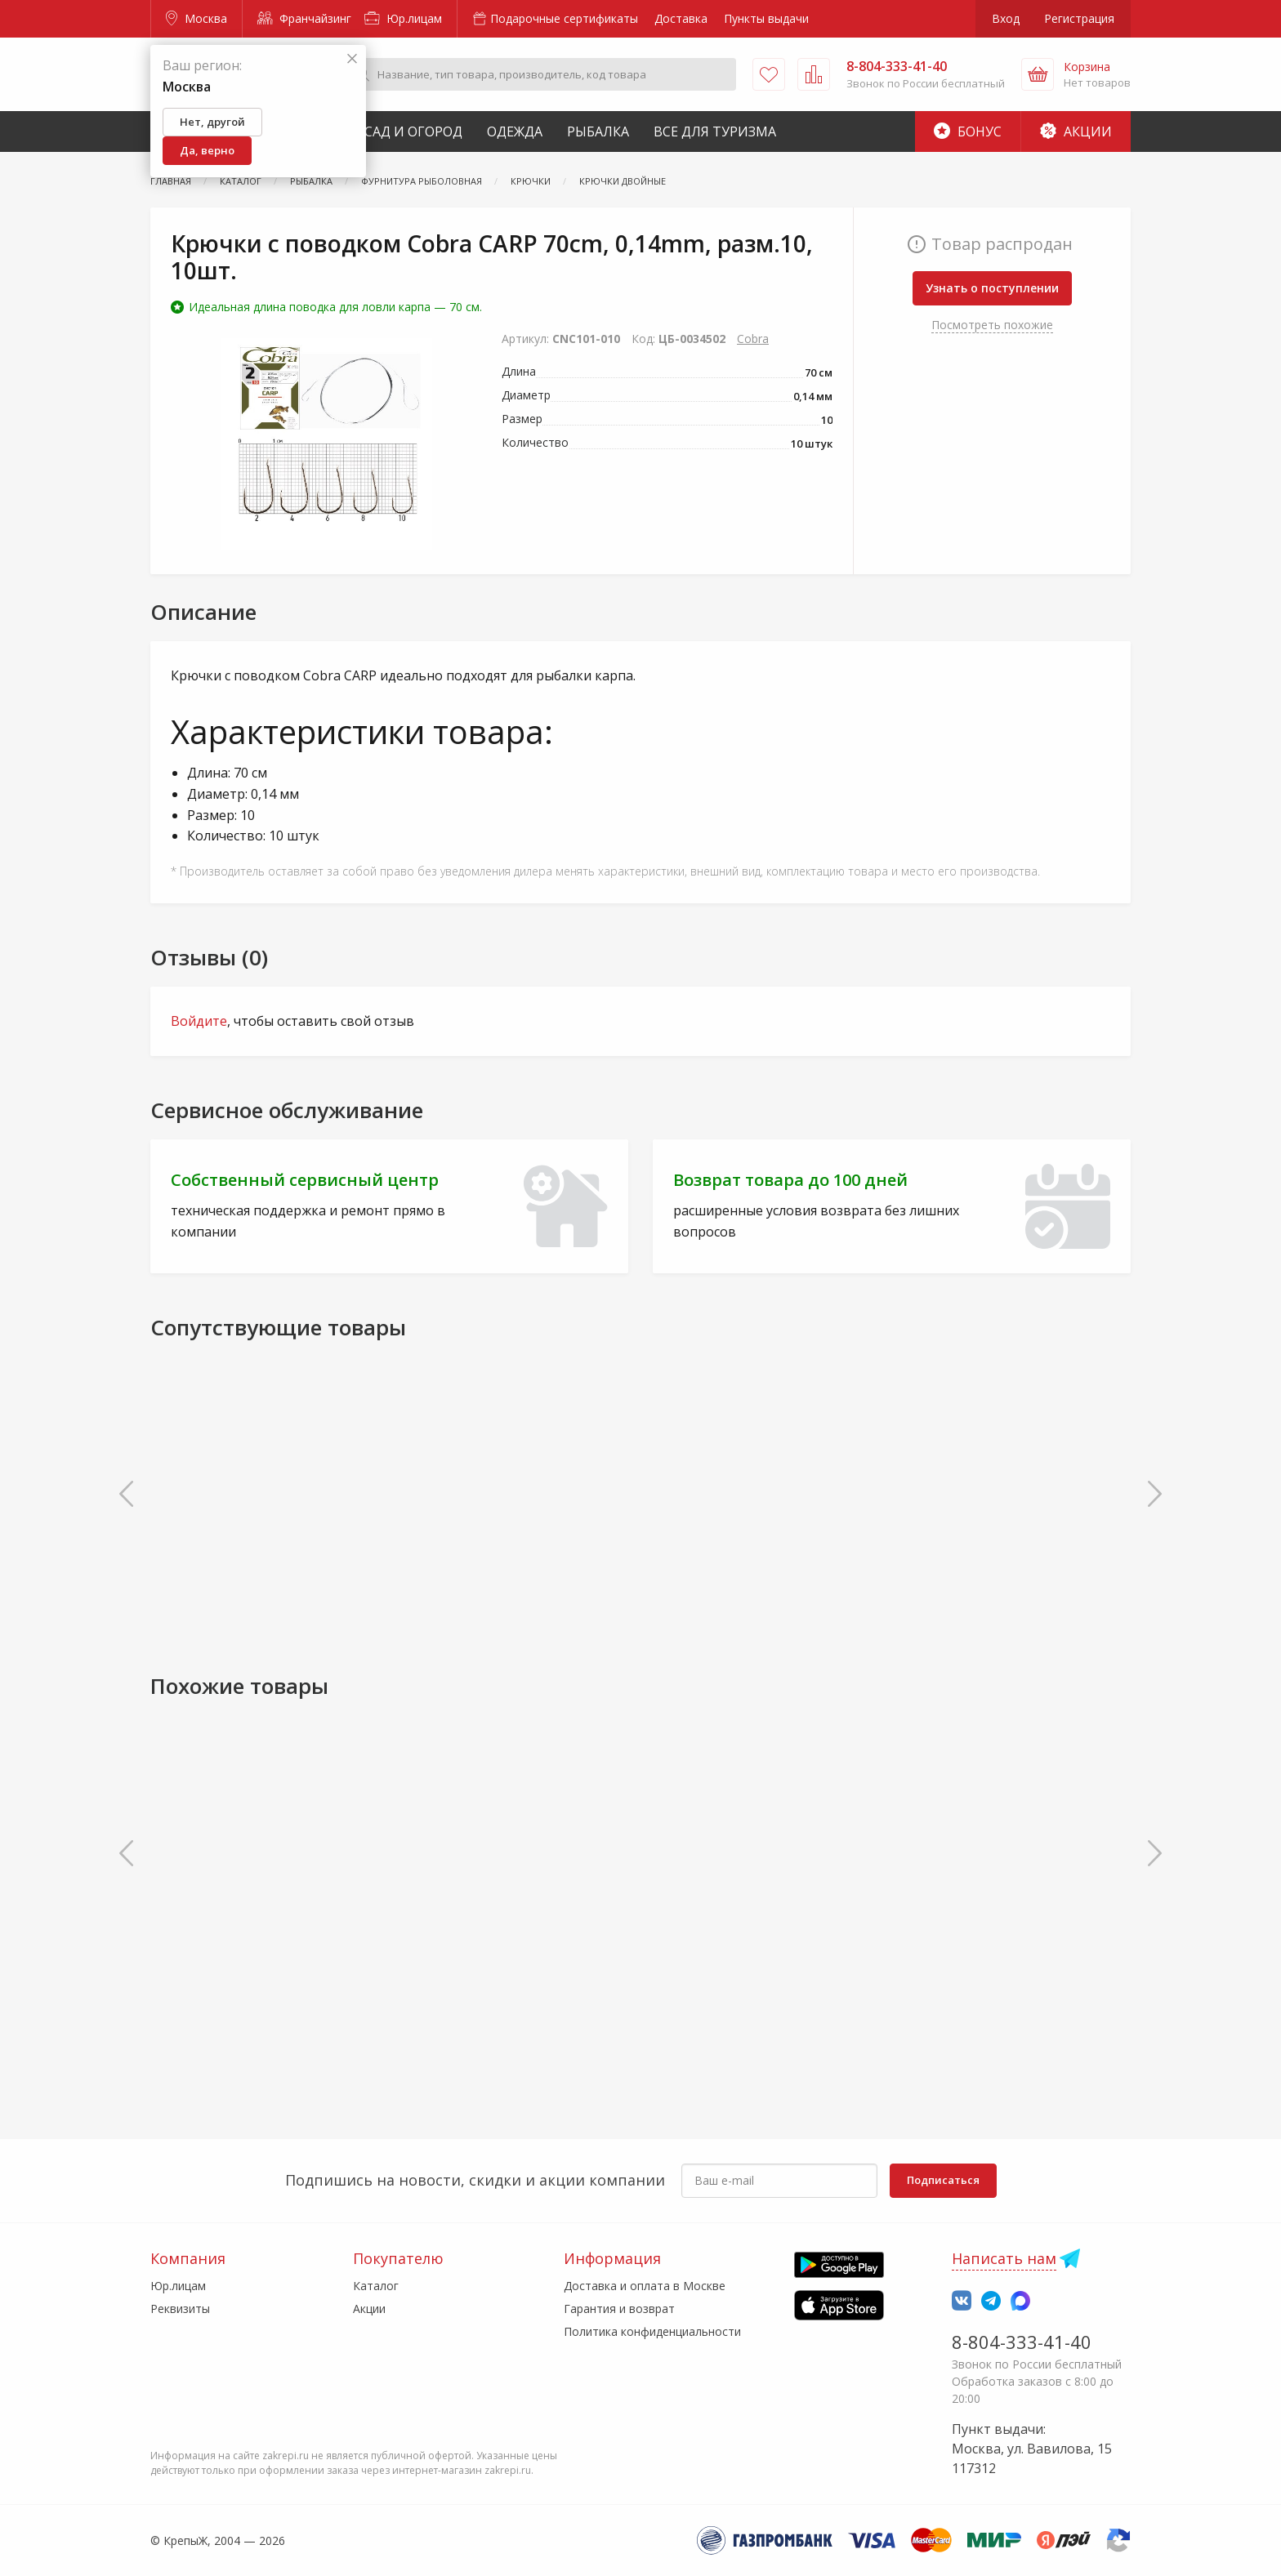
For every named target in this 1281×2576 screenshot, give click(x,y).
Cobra (753, 338)
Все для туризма (715, 131)
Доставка (680, 18)
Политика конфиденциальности (652, 2331)
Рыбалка (598, 131)
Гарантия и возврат (619, 2308)
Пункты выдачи (766, 18)
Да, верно (207, 150)
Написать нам (1004, 2258)
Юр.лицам (403, 18)
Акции (1076, 131)
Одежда (514, 131)
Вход (1006, 18)
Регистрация (1079, 18)
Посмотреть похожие (992, 324)
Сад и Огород (413, 131)
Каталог (376, 2285)
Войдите (199, 1021)
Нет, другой (212, 121)
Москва (196, 18)
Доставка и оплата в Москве (644, 2285)
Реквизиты (180, 2308)
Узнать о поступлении (992, 288)
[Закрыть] (352, 59)
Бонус (968, 131)
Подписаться (943, 2180)
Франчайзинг (304, 18)
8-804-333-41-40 (1021, 2341)
